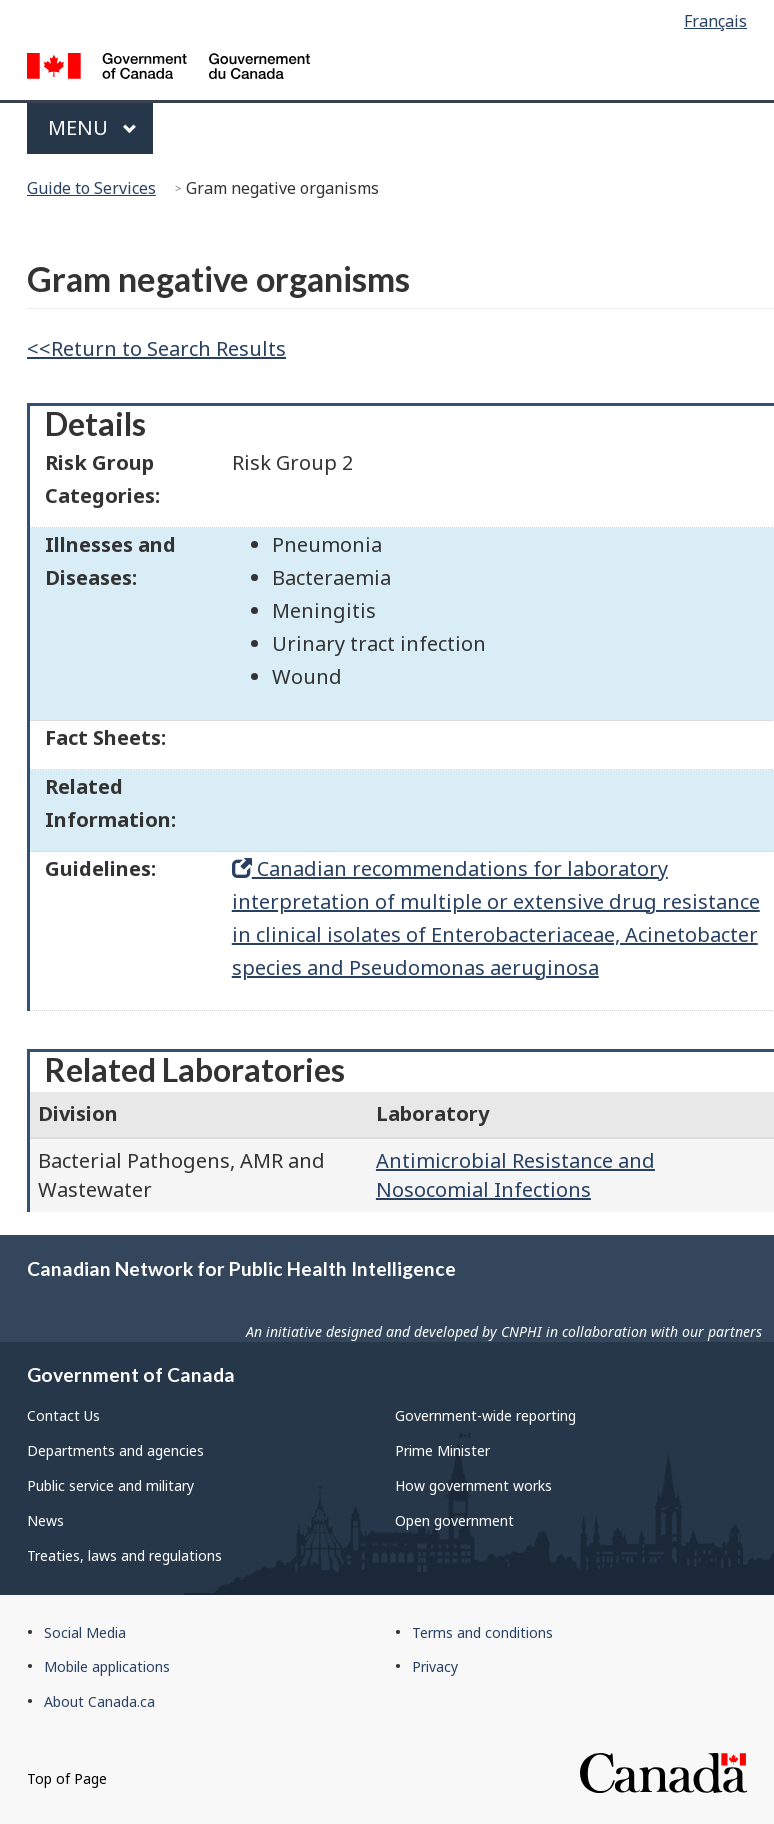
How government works (473, 1485)
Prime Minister (442, 1450)
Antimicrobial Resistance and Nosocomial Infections (515, 1175)
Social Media (85, 1632)
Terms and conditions (482, 1632)
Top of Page (67, 1778)
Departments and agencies (115, 1450)
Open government (454, 1520)
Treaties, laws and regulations (124, 1555)
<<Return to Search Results (156, 348)
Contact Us (63, 1415)
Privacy (435, 1666)
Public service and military (110, 1485)
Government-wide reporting (485, 1415)
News (45, 1520)
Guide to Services (91, 188)
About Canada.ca (99, 1701)
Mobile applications (107, 1666)
